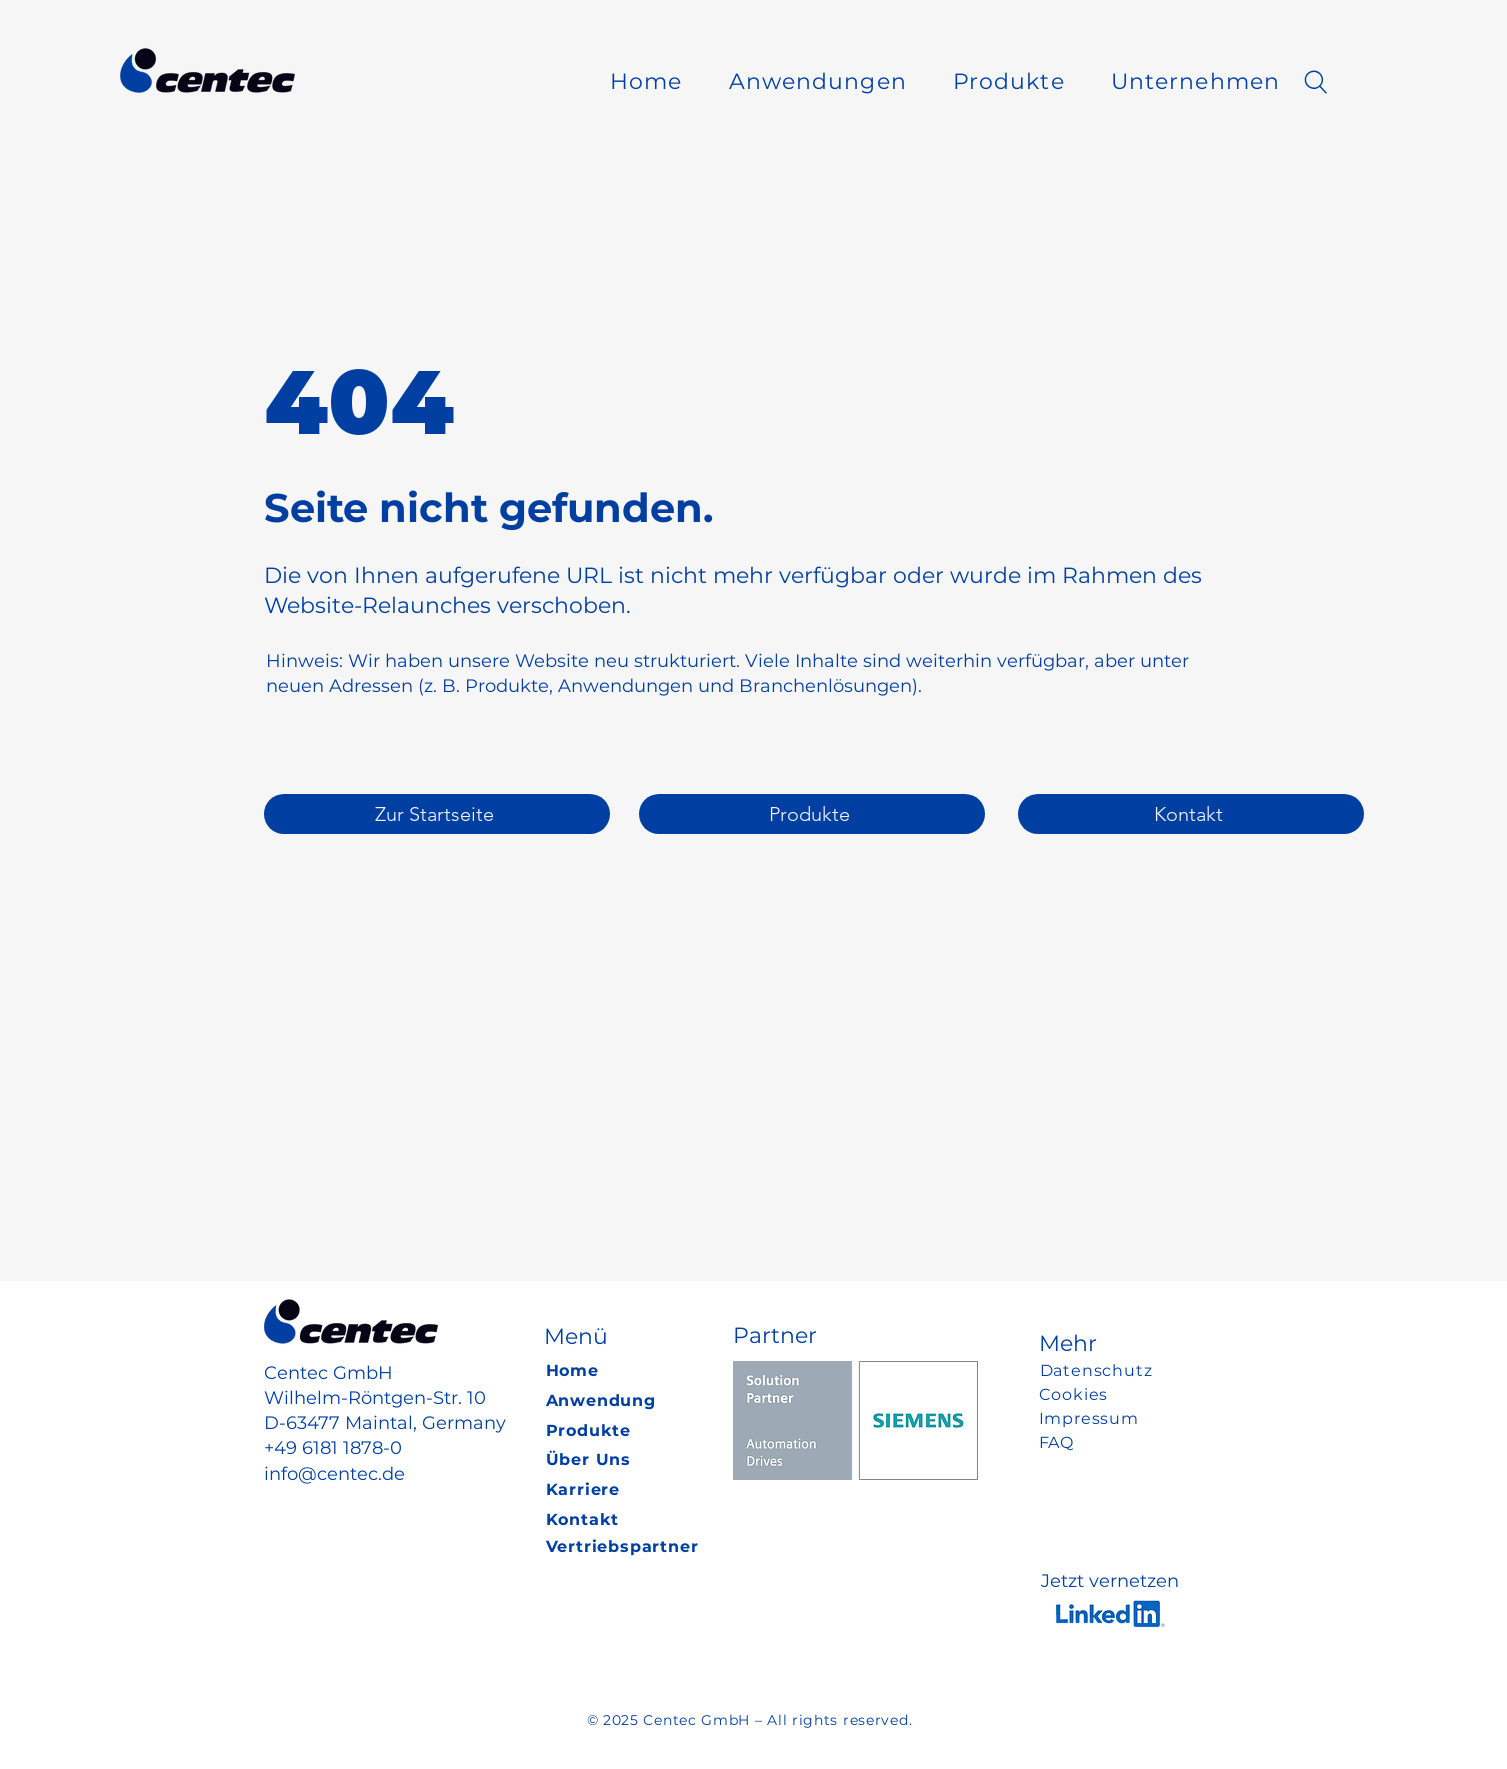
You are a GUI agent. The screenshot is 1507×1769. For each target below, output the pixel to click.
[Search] (1315, 82)
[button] (818, 81)
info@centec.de (334, 1474)
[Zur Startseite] (437, 814)
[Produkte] (812, 814)
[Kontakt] (1191, 814)
